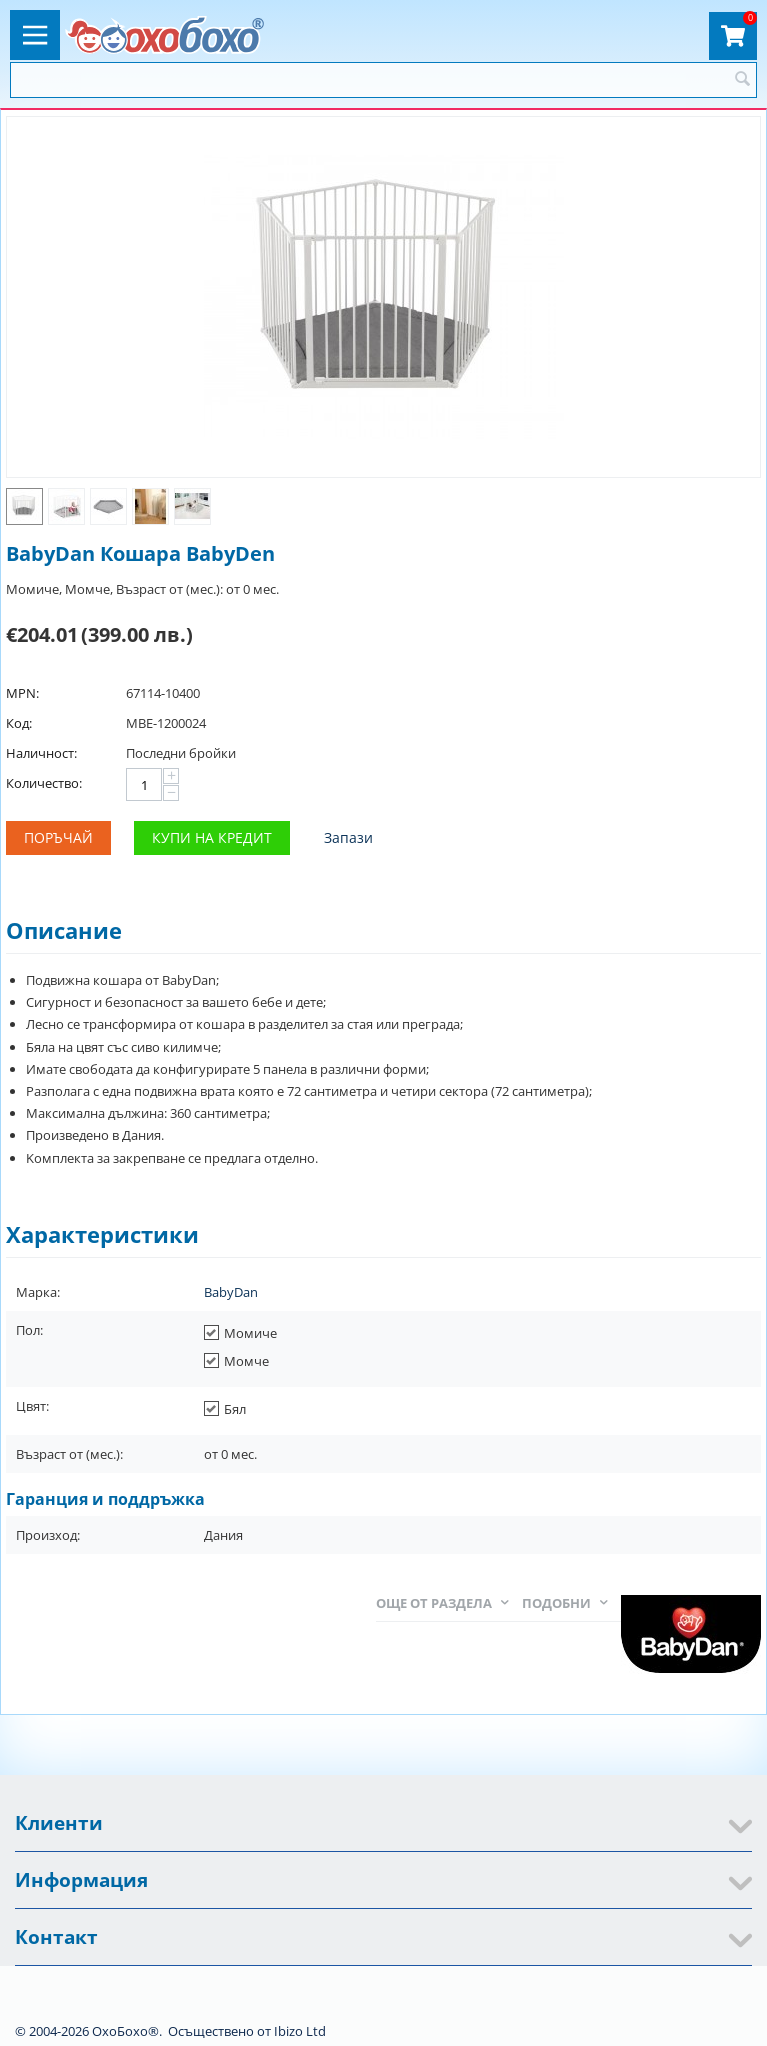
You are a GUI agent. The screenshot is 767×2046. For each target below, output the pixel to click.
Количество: (44, 783)
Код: (19, 723)
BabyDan (231, 1292)
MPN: (22, 693)
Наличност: (41, 753)
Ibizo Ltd (300, 2031)
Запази (348, 837)
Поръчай (58, 837)
